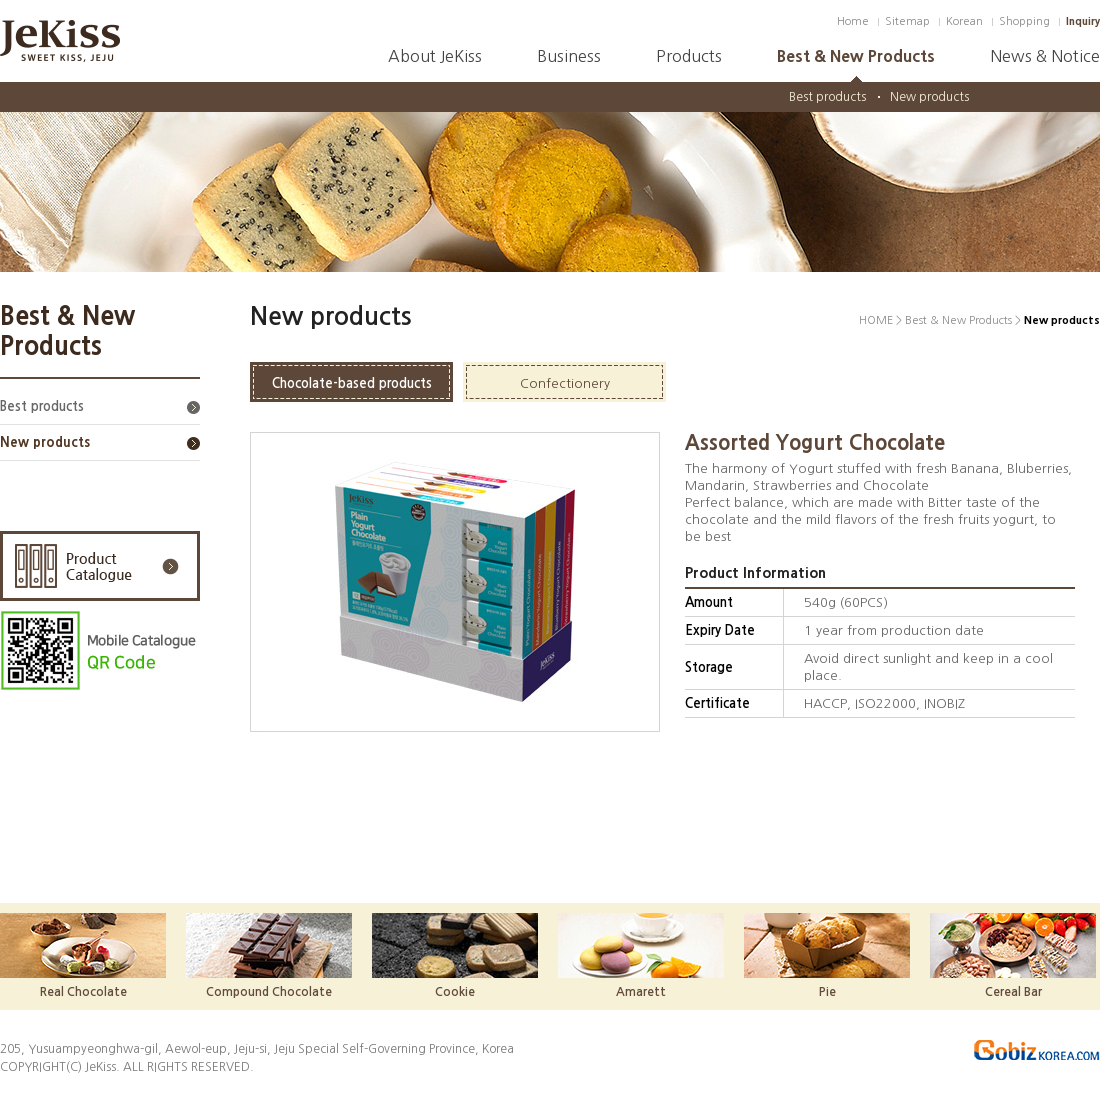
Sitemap (907, 21)
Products (689, 56)
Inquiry (1083, 21)
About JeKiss (435, 56)
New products (929, 97)
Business (569, 56)
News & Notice (1045, 56)
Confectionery (565, 383)
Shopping (1024, 21)
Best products (827, 97)
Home (853, 21)
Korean (964, 21)
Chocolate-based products (352, 383)
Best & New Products (856, 56)
